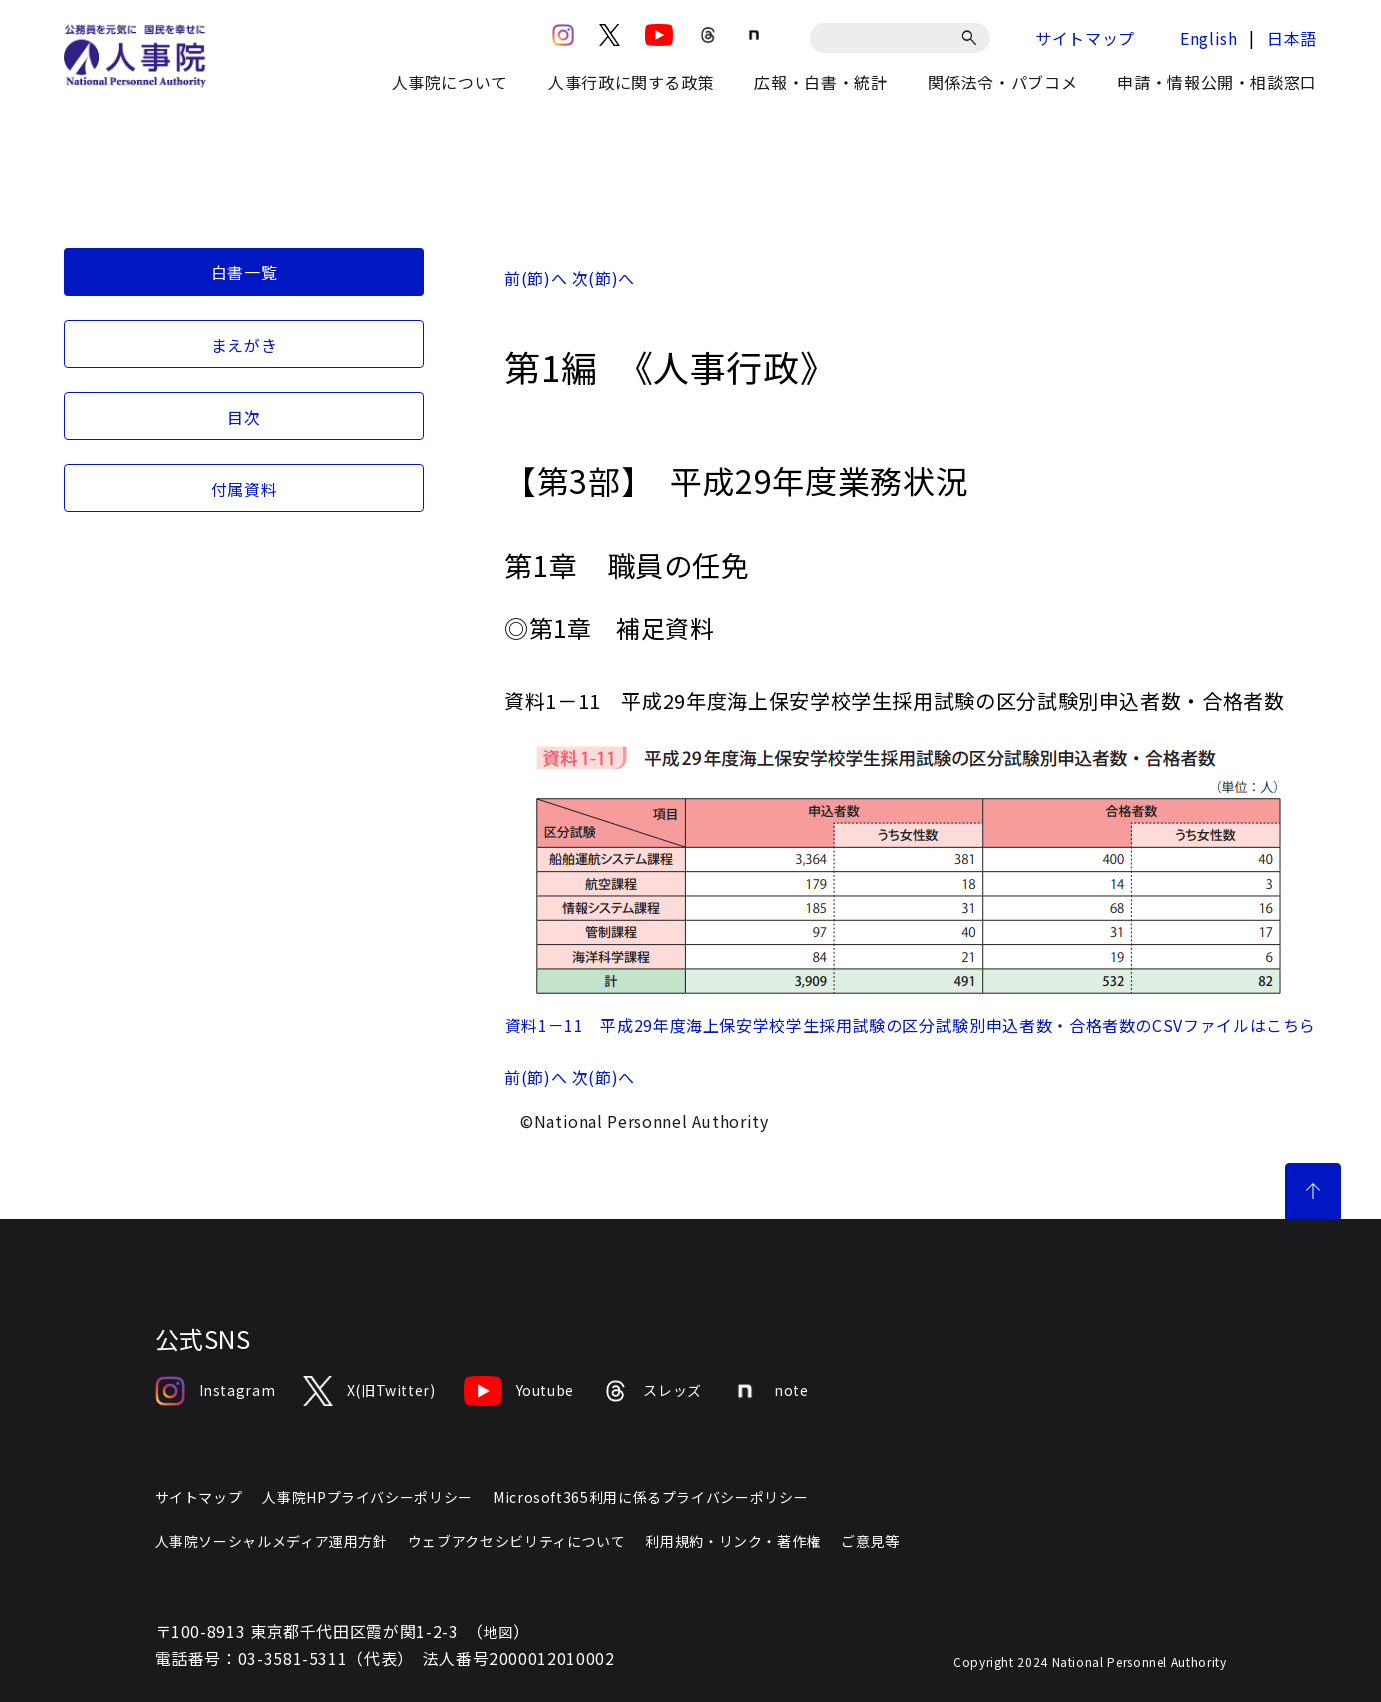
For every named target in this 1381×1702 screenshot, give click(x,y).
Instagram (215, 1391)
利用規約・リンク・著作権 (733, 1541)
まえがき (244, 345)
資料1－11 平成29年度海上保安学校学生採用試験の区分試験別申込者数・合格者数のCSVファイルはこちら (910, 1025)
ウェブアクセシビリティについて (517, 1541)
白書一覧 (244, 272)
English (1208, 38)
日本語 (1292, 38)
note (769, 1391)
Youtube (519, 1391)
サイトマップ (1085, 38)
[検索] (972, 38)
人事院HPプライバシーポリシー (367, 1497)
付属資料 (244, 489)
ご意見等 (870, 1541)
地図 (498, 1632)
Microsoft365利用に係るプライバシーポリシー (650, 1497)
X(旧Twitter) (369, 1391)
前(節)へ (535, 278)
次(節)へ (603, 278)
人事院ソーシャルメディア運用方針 (271, 1541)
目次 (243, 417)
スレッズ (652, 1391)
